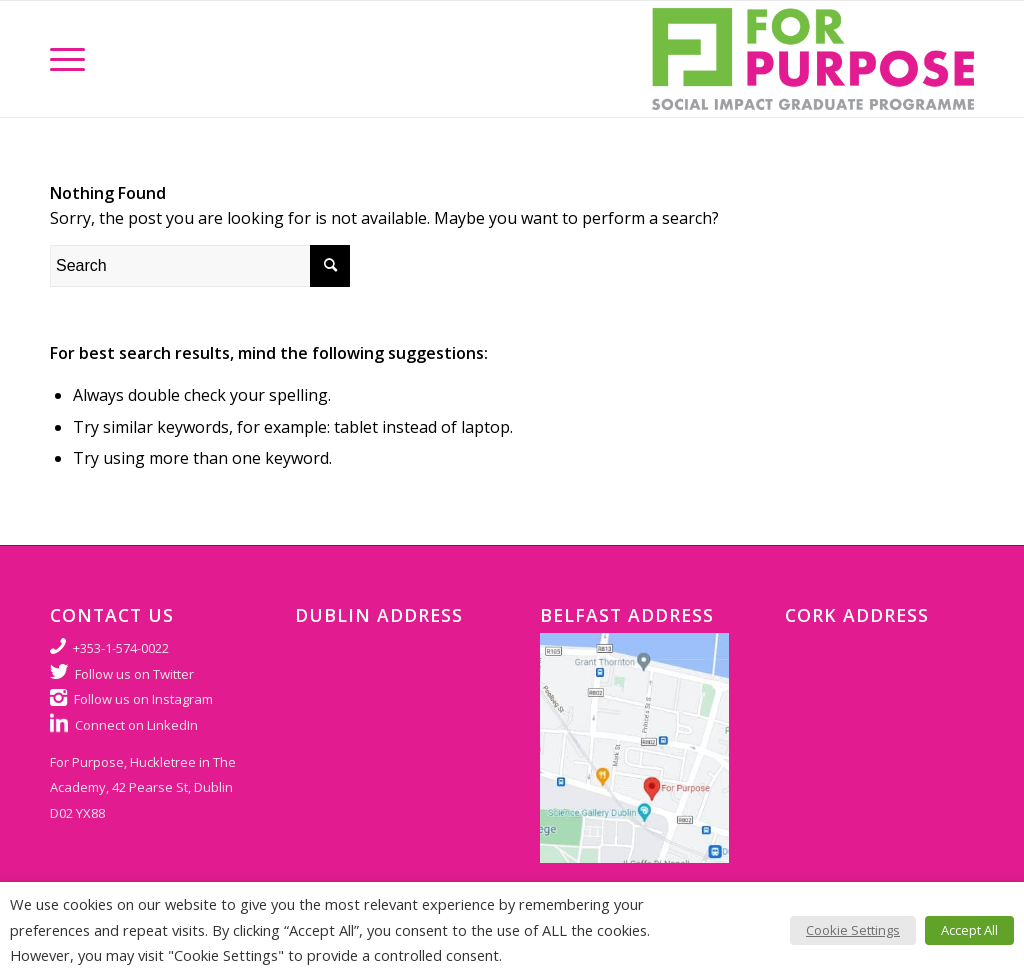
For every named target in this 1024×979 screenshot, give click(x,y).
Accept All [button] (969, 930)
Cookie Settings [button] (853, 930)
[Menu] (67, 59)
